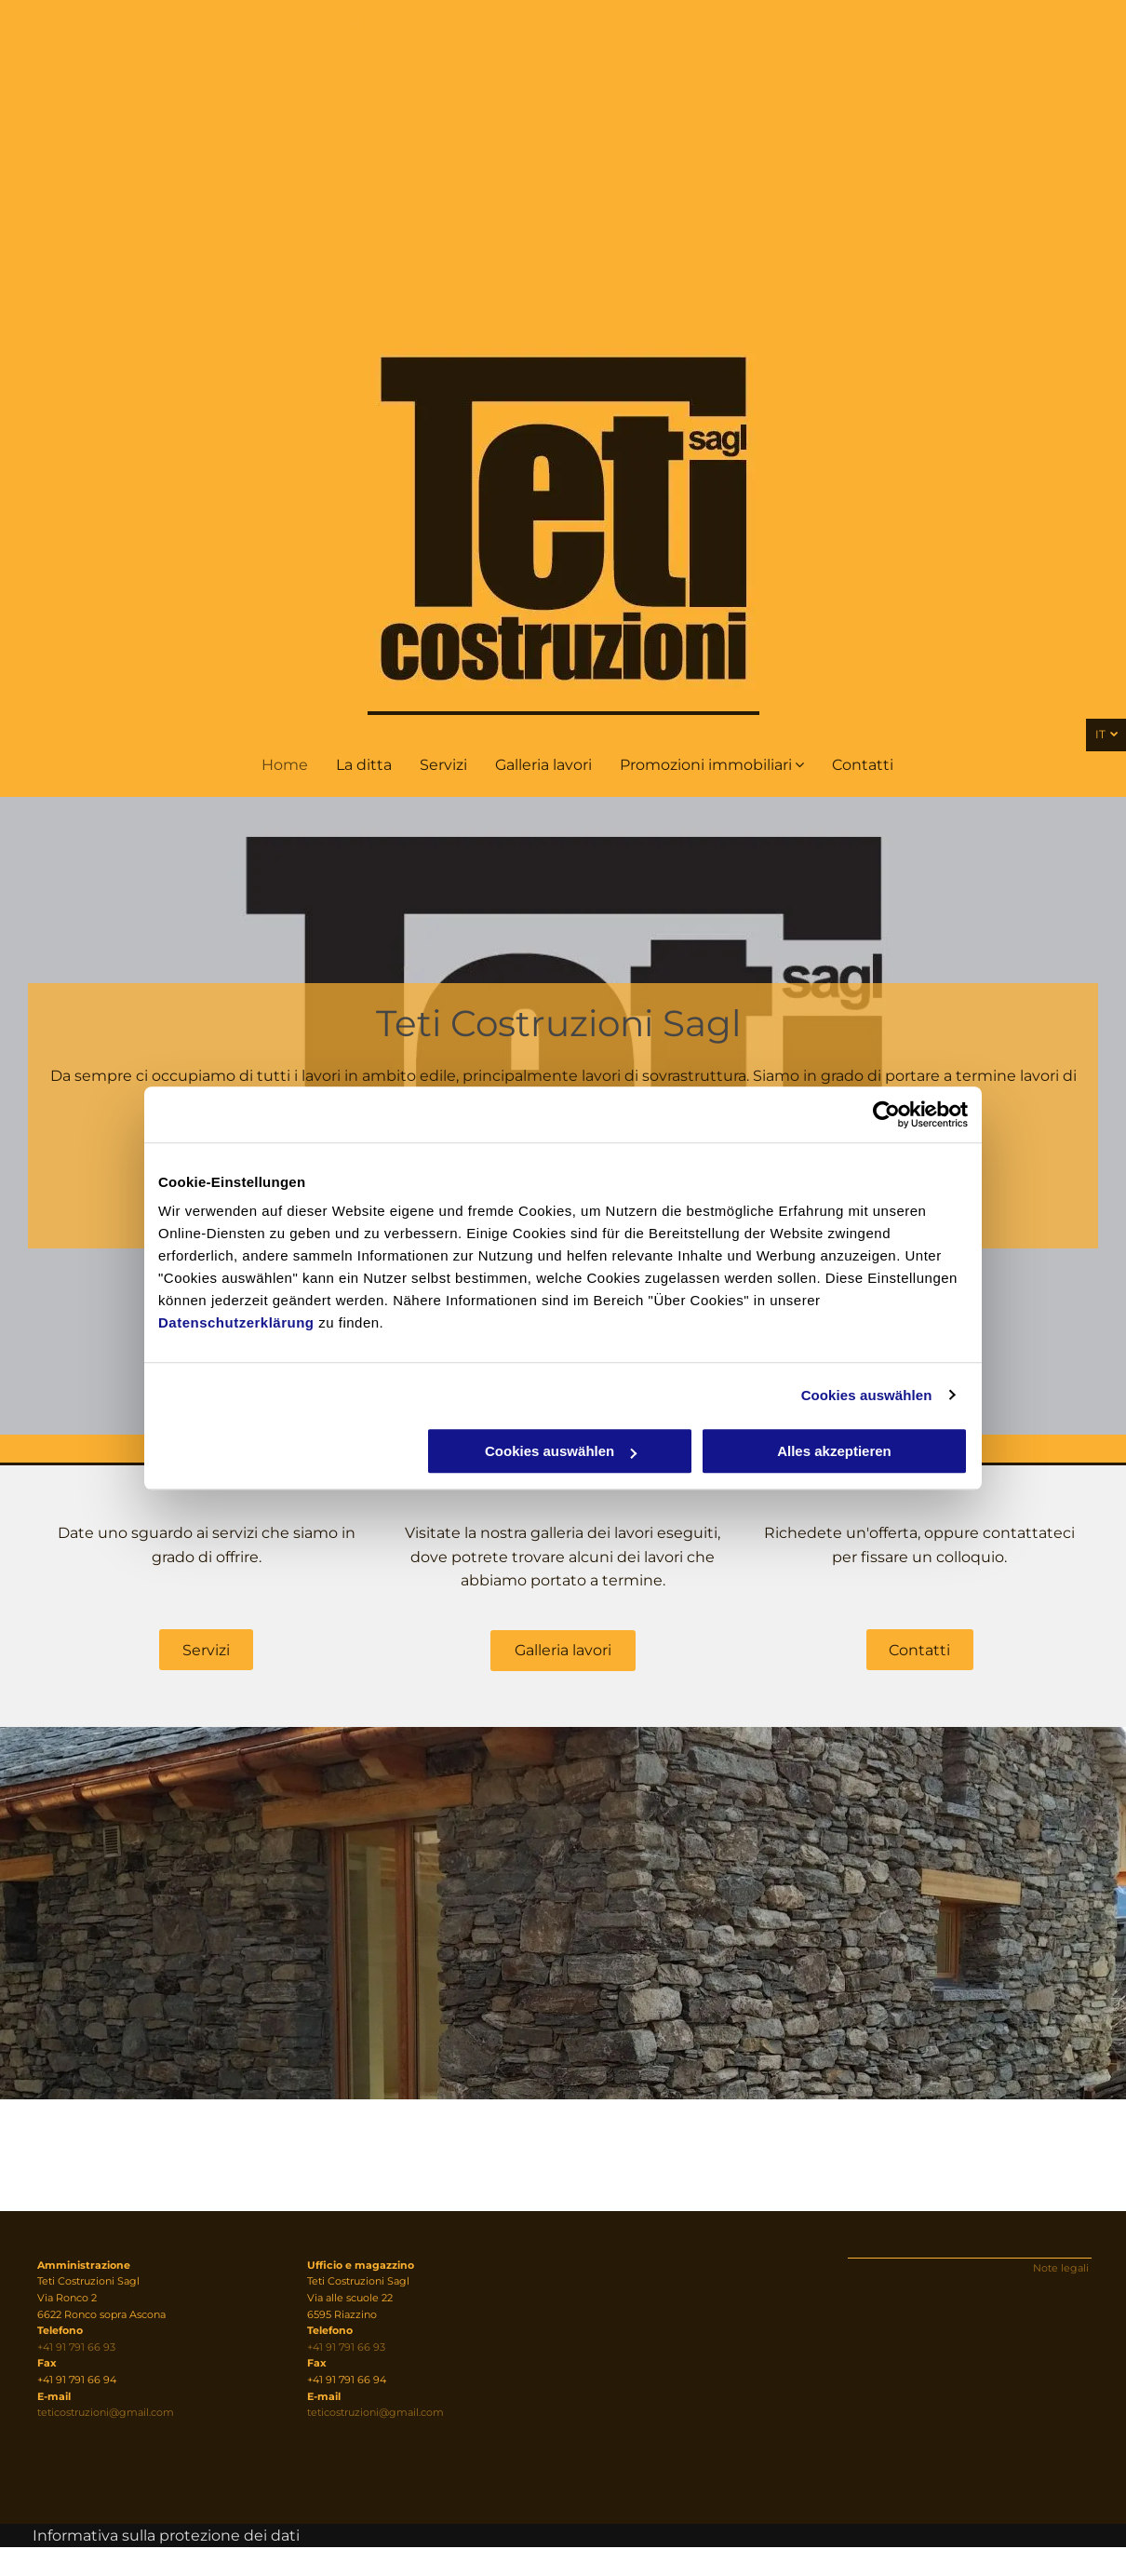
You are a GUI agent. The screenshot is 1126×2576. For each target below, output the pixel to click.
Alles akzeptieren (834, 1451)
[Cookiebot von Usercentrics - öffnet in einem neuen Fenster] (886, 1114)
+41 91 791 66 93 (76, 2346)
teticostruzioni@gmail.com (105, 2412)
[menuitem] (285, 765)
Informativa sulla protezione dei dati (166, 2535)
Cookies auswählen (866, 1395)
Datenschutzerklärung (236, 1322)
